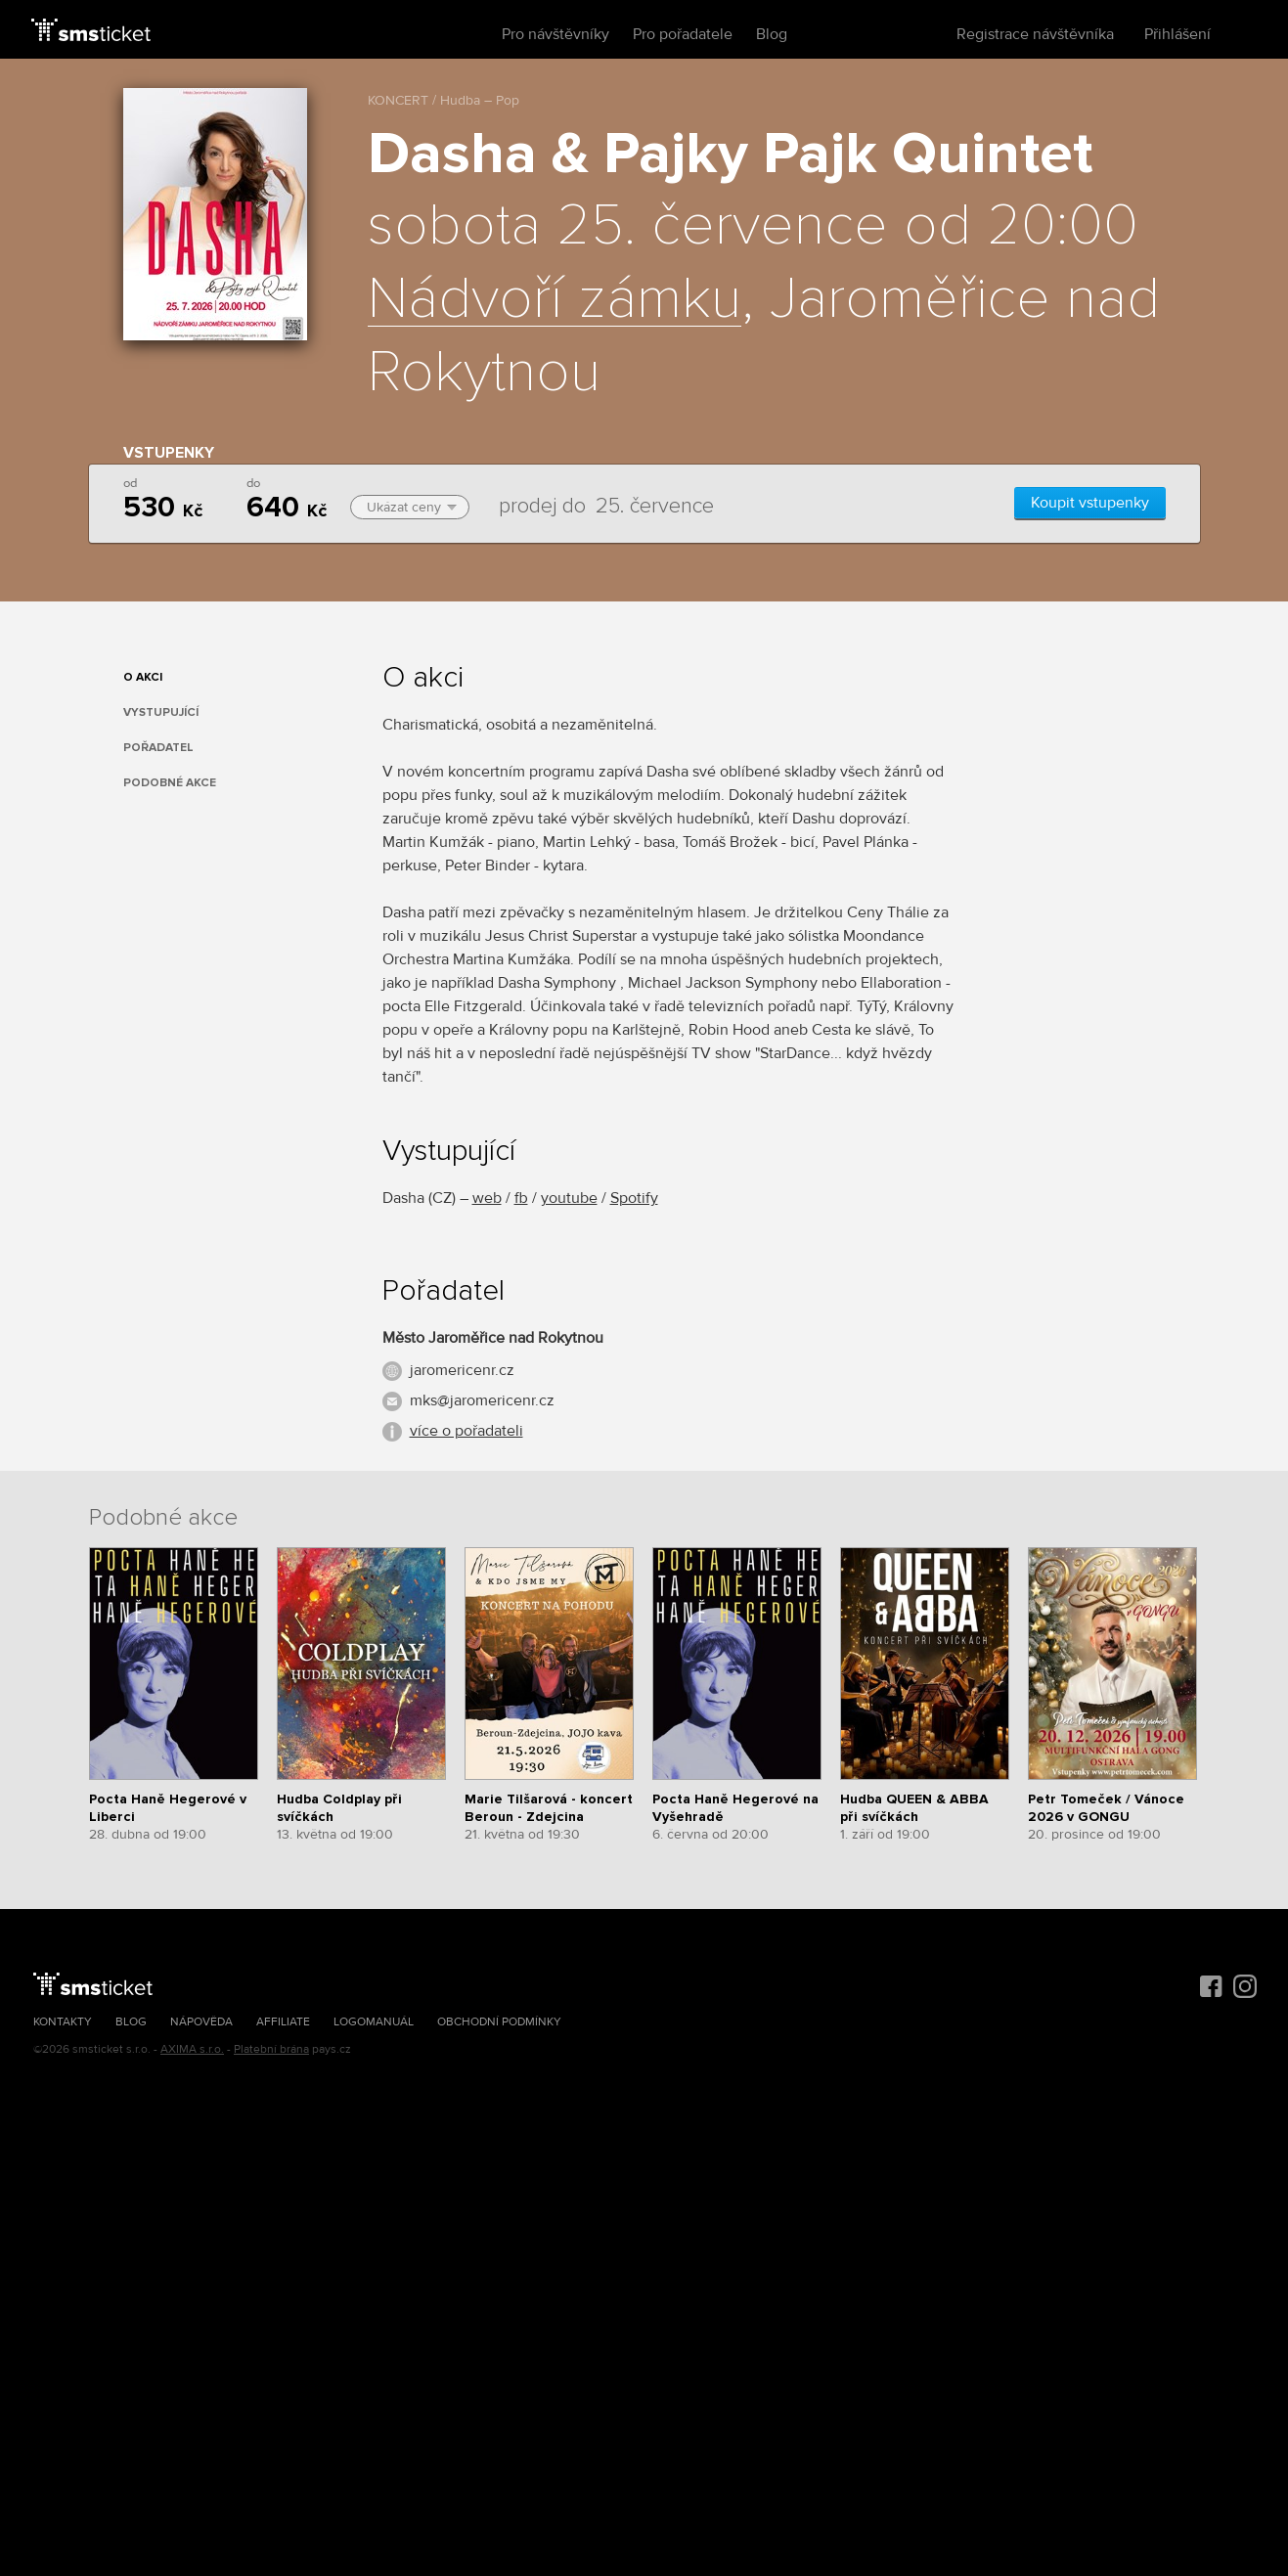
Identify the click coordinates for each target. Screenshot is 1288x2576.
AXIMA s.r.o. (192, 2049)
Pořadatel (158, 747)
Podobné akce (169, 783)
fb (521, 1198)
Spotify (634, 1198)
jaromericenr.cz (462, 1370)
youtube (569, 1198)
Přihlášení (1177, 34)
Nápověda (201, 2022)
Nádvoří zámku (554, 300)
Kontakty (62, 2022)
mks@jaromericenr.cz (482, 1400)
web (487, 1198)
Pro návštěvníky (555, 34)
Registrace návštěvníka (1035, 34)
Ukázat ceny (412, 507)
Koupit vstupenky (1090, 502)
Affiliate (283, 2022)
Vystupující (161, 712)
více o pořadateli (466, 1431)
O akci (142, 677)
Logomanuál (373, 2022)
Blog (771, 34)
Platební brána (271, 2049)
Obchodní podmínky (499, 2022)
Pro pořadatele (683, 34)
